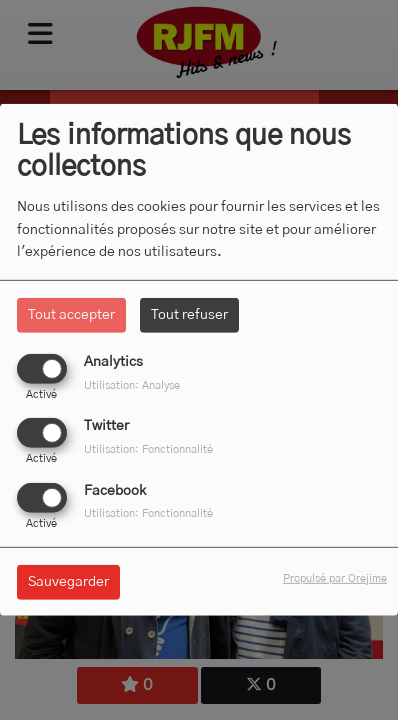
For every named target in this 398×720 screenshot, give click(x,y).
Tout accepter (71, 315)
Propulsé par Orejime (335, 577)
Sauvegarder (68, 581)
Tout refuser (189, 315)
